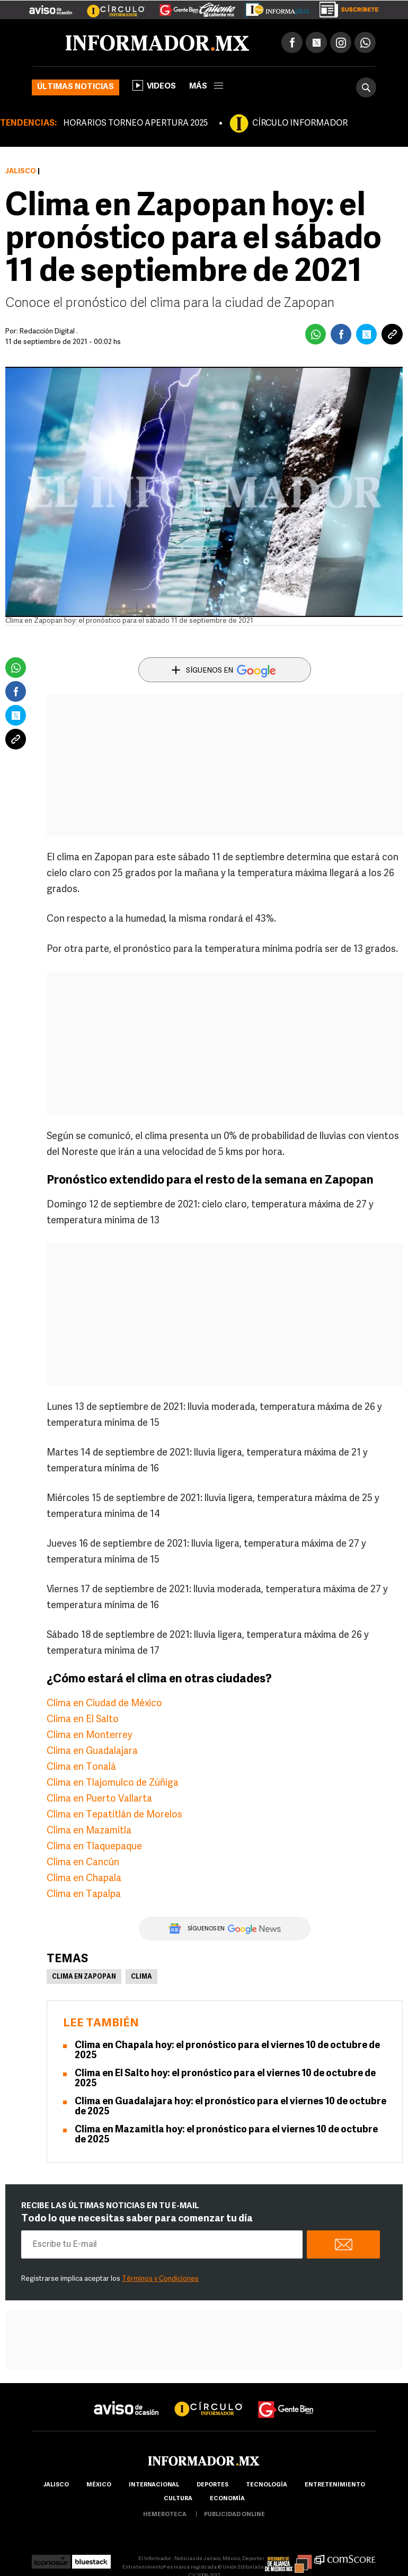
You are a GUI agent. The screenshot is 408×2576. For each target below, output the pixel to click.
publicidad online (234, 2515)
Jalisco (20, 171)
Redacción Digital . (49, 331)
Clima (141, 1977)
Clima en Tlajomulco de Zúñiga (113, 1783)
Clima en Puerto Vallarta (99, 1799)
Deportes (212, 2485)
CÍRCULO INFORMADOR (300, 123)
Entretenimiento (335, 2485)
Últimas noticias (75, 87)
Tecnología (266, 2485)
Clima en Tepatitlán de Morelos (114, 1815)
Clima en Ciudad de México (104, 1704)
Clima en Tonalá (81, 1767)
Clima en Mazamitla (89, 1831)
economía (227, 2499)
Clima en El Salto (83, 1720)
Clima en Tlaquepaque (94, 1847)
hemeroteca (165, 2515)
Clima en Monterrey (89, 1736)
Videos (154, 85)
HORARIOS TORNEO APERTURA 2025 (135, 123)
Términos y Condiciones (160, 2278)
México (98, 2485)
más (206, 87)
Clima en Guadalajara (92, 1751)
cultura (178, 2499)
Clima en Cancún (83, 1863)
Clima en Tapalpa (84, 1895)
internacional (154, 2485)
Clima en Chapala (84, 1879)
